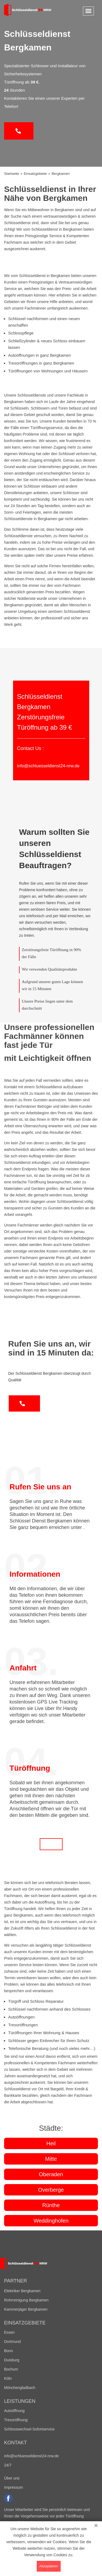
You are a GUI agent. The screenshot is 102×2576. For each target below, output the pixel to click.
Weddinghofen (51, 2221)
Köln (8, 2378)
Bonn (8, 2351)
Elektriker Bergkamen (22, 2291)
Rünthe (51, 2205)
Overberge (51, 2190)
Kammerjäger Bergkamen (26, 2309)
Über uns (12, 2478)
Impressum (13, 2487)
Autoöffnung (14, 2410)
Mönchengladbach (19, 2387)
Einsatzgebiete (25, 2323)
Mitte (51, 2159)
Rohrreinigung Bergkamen (26, 2300)
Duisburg (11, 2360)
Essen (9, 2332)
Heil (50, 2143)
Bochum (11, 2369)
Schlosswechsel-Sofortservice (29, 2429)
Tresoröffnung (15, 2420)
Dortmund (12, 2341)
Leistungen (19, 2401)
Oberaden (51, 2174)
